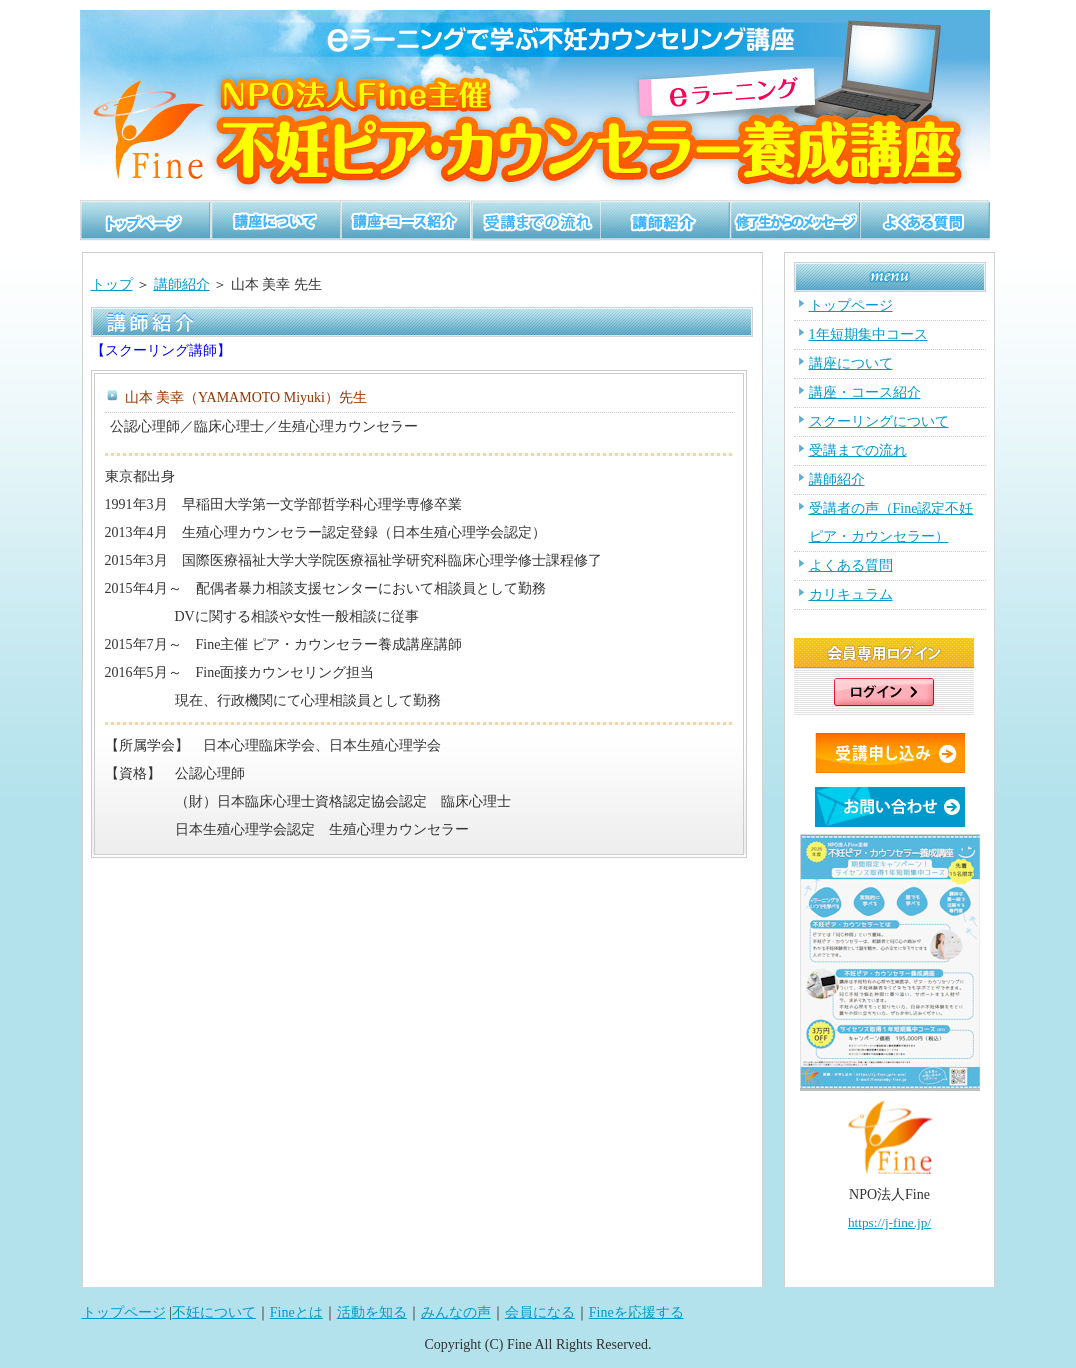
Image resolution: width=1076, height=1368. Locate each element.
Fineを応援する (636, 1312)
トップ (112, 284)
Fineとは (296, 1312)
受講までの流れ (858, 450)
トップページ (851, 305)
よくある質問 (851, 565)
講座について (851, 363)
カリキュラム (851, 594)
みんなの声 (456, 1312)
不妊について (214, 1312)
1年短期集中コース (868, 334)
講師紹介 (182, 284)
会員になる (540, 1312)
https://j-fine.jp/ (889, 1222)
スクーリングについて (879, 421)
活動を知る (372, 1312)
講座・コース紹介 (865, 392)
